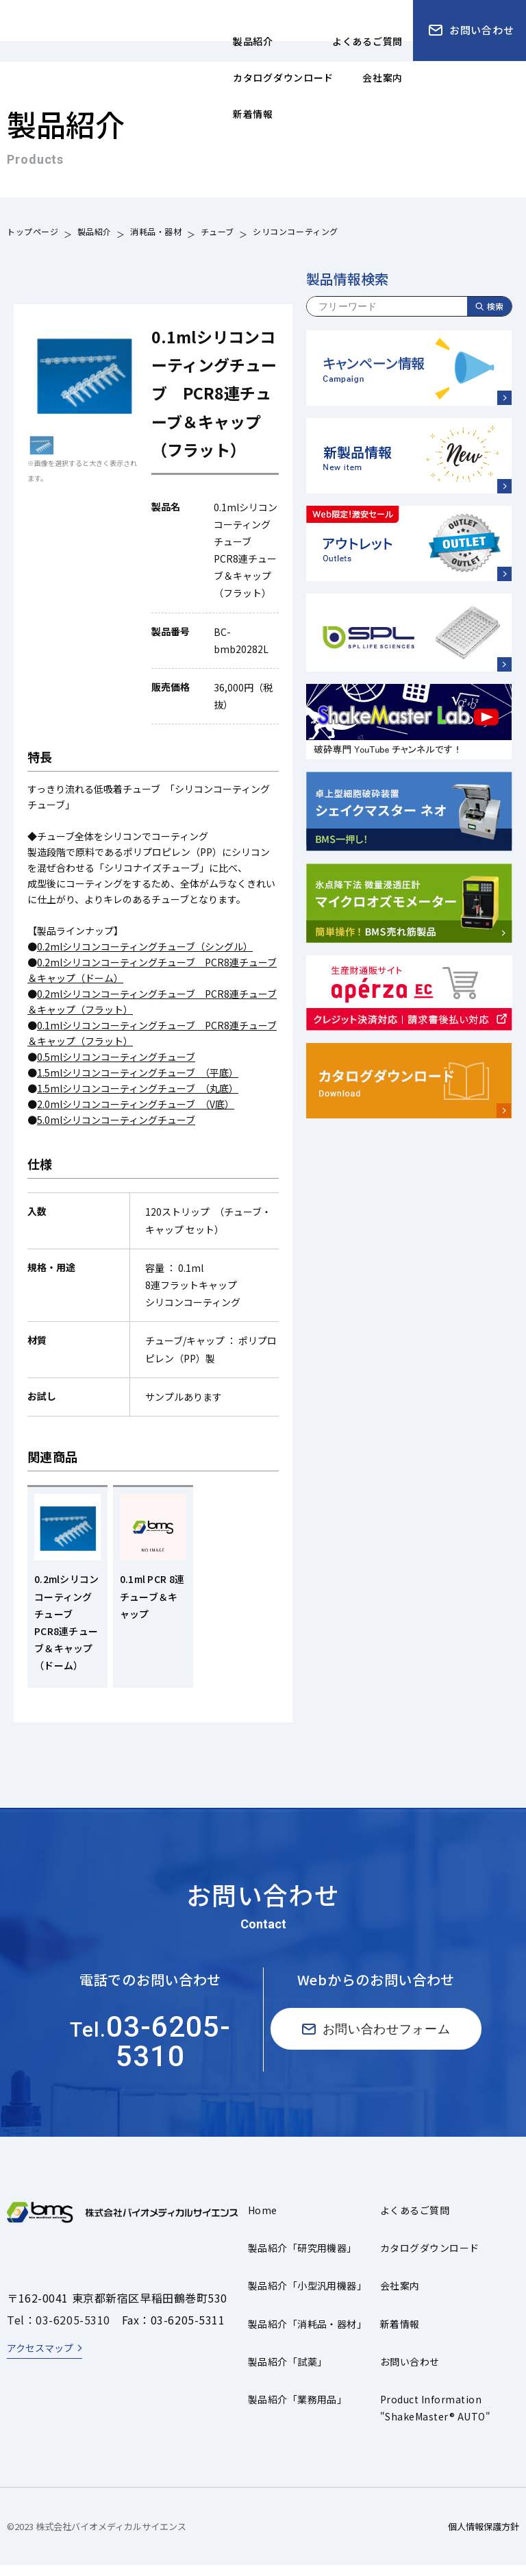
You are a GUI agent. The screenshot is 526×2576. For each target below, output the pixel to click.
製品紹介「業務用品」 (297, 2410)
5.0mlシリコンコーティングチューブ (116, 1120)
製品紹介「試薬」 (287, 2372)
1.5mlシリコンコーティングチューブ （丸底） (137, 1088)
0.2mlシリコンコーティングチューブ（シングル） (145, 946)
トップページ (33, 233)
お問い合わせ (410, 2372)
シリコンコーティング (295, 233)
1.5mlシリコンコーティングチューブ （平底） (137, 1072)
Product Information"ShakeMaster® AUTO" (435, 2418)
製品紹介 (94, 233)
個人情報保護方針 (483, 2537)
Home (262, 2221)
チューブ (217, 233)
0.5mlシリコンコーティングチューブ (116, 1057)
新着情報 (400, 2335)
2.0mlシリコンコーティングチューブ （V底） (135, 1104)
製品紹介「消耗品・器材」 (307, 2335)
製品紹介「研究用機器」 (302, 2259)
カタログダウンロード (429, 2259)
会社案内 (400, 2296)
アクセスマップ (40, 2359)
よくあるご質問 (414, 2221)
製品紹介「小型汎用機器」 (307, 2296)
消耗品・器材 (156, 233)
